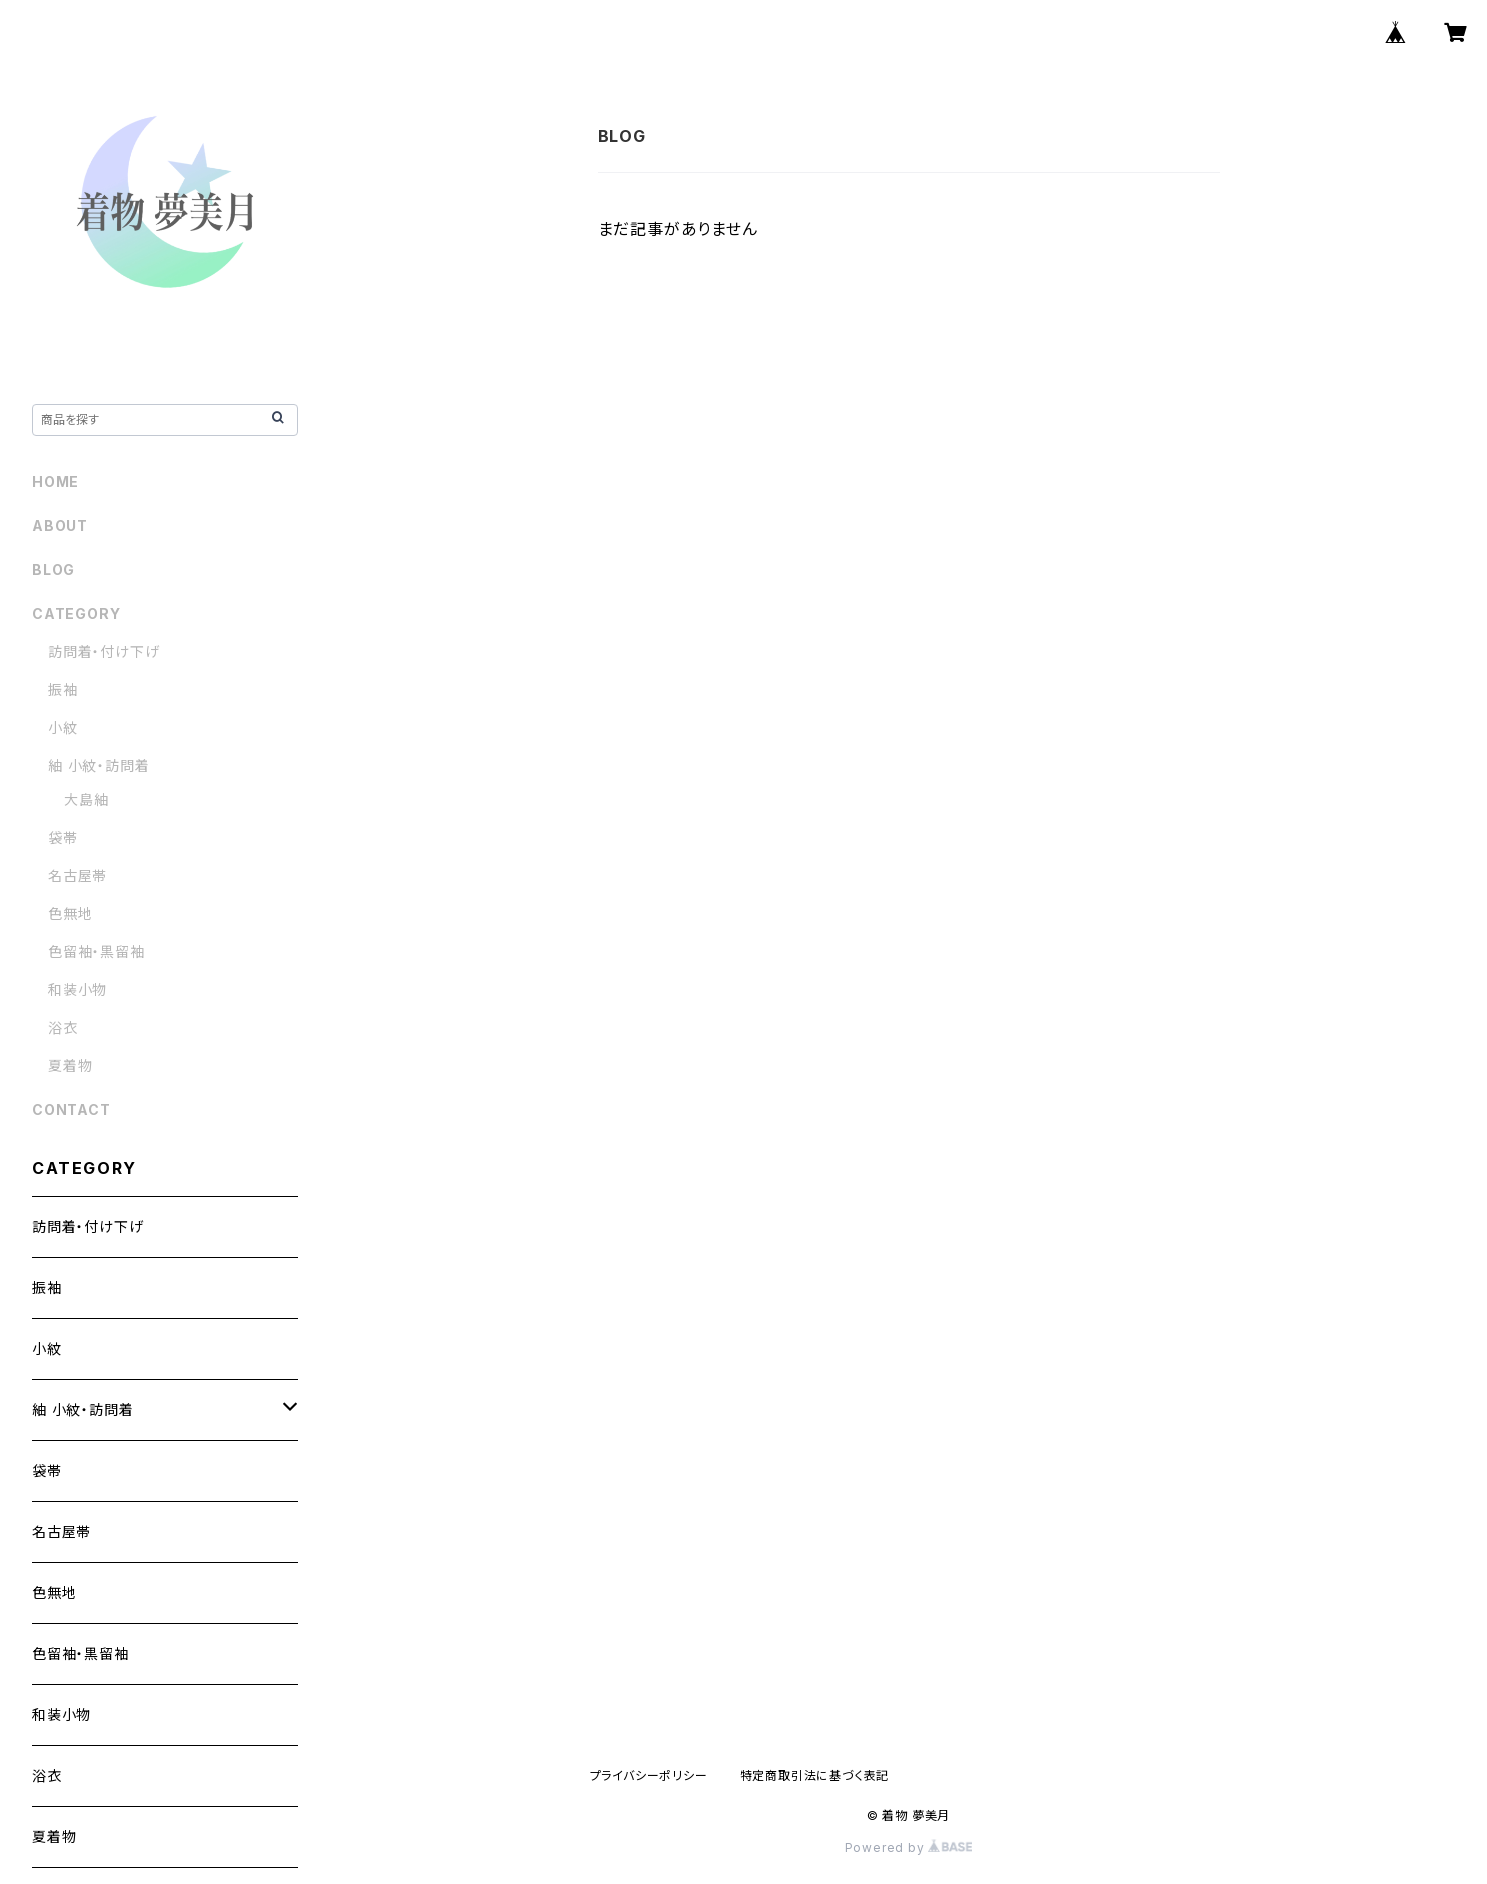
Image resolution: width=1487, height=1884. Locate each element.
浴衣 (63, 1027)
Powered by (909, 1847)
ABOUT (60, 525)
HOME (55, 481)
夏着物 (70, 1065)
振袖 (63, 689)
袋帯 (63, 837)
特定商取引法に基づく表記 (815, 1775)
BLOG (53, 569)
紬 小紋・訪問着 (98, 765)
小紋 (63, 727)
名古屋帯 (77, 875)
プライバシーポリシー (649, 1775)
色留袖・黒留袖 (96, 951)
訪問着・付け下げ (103, 651)
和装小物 (77, 989)
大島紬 (86, 799)
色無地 (70, 913)
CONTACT (71, 1109)
